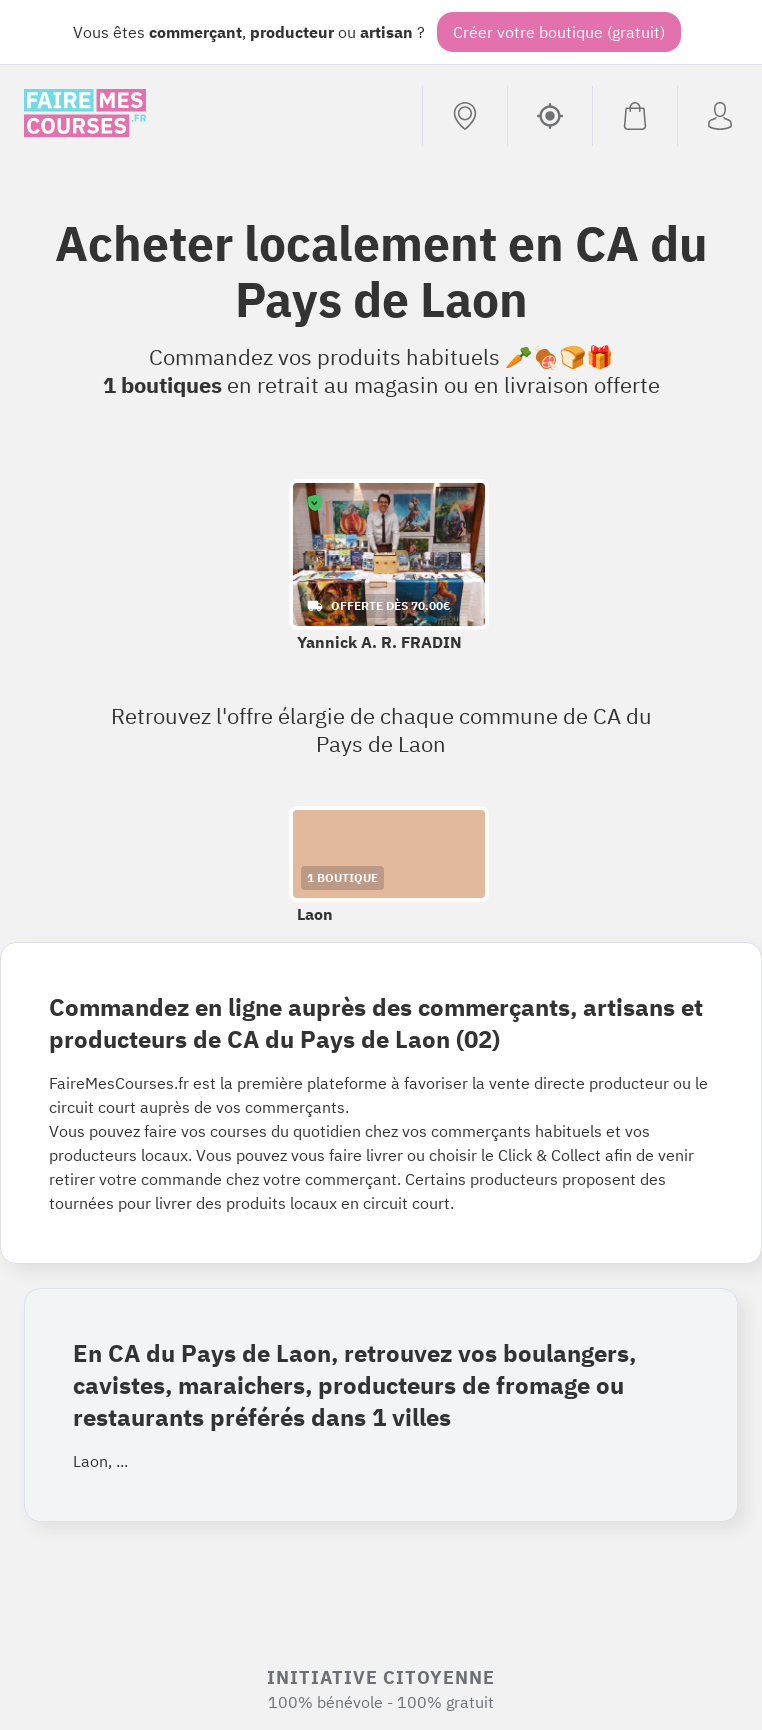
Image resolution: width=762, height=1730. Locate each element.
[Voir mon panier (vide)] (634, 116)
